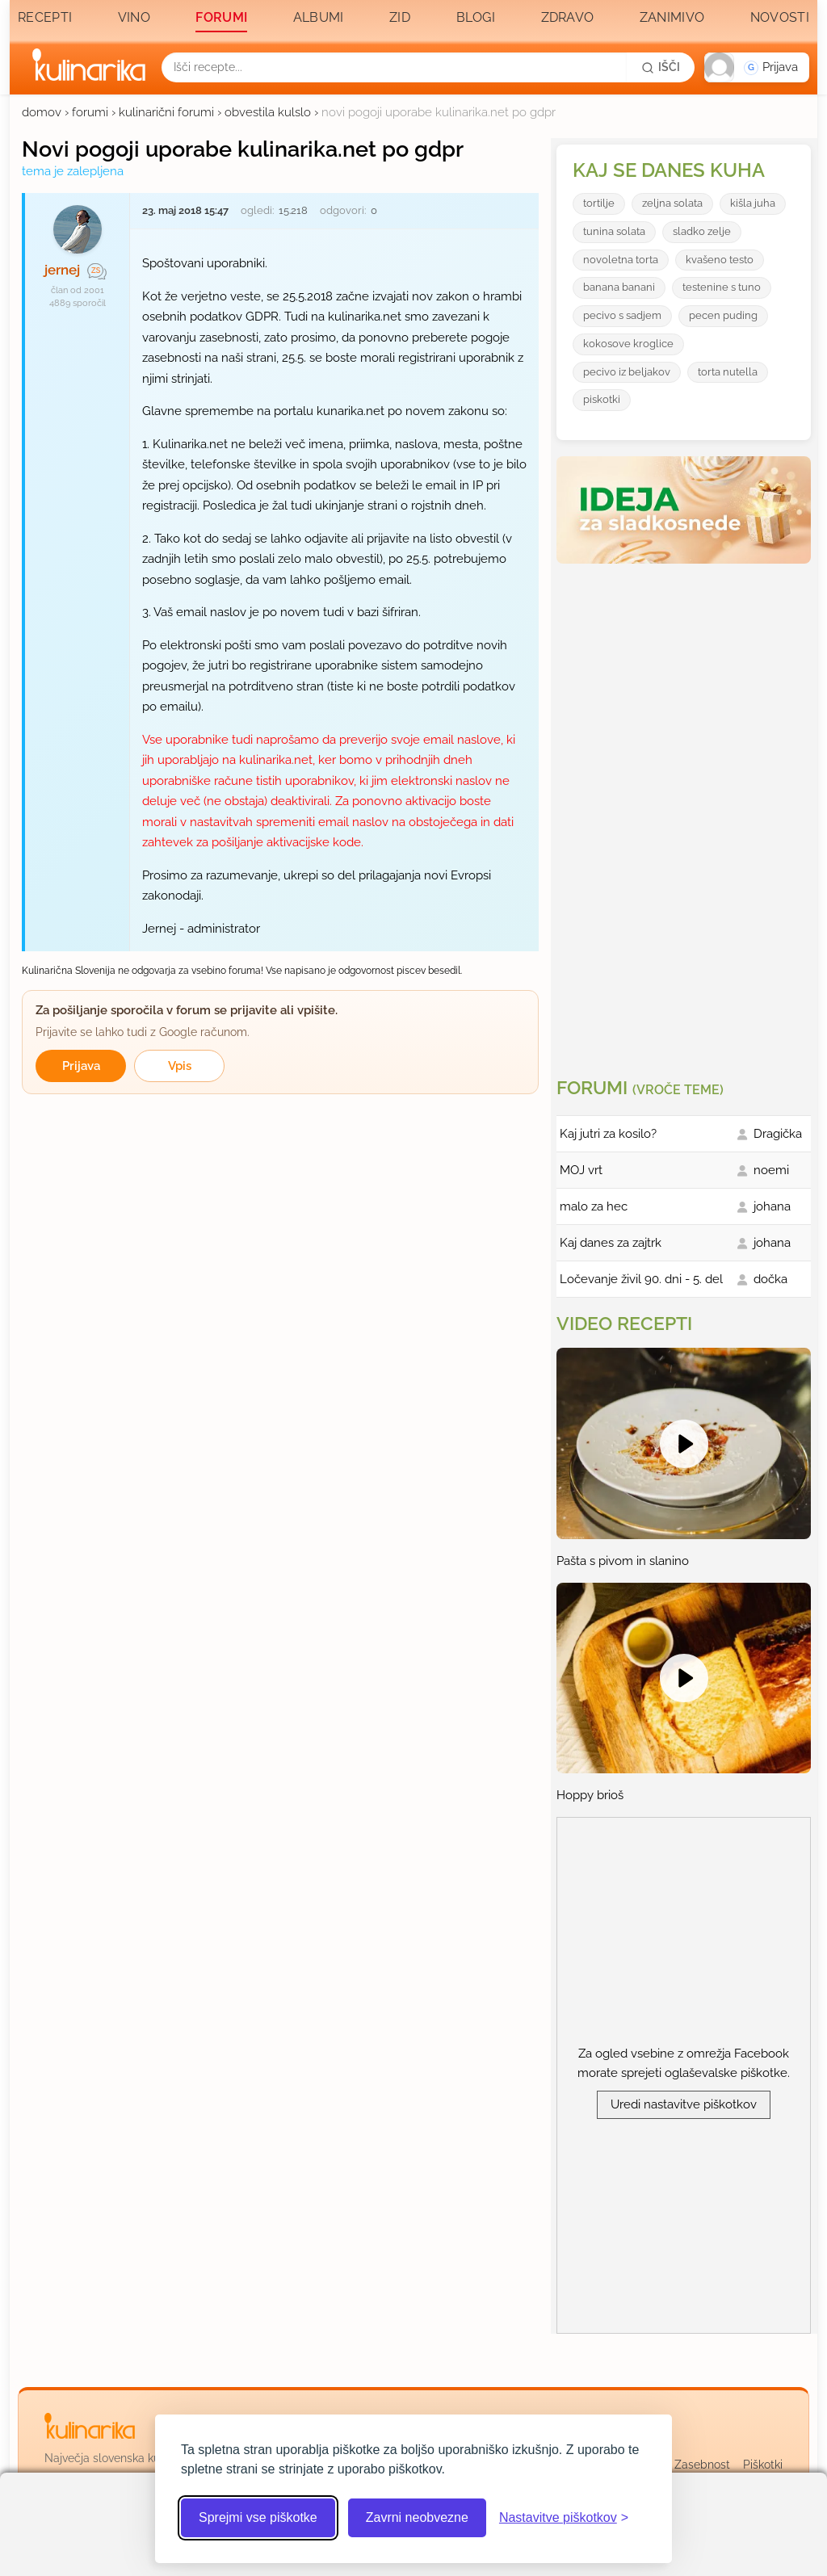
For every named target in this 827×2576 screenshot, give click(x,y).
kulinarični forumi (166, 112)
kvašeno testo (720, 260)
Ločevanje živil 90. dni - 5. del (641, 1279)
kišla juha (752, 203)
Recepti (45, 17)
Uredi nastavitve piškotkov (684, 2104)
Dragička (778, 1133)
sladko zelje (702, 231)
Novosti (779, 17)
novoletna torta (620, 260)
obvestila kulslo (268, 112)
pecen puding (723, 315)
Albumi (318, 17)
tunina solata (614, 231)
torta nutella (728, 372)
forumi (90, 112)
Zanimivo (672, 17)
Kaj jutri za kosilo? (608, 1133)
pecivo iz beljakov (626, 372)
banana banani (619, 287)
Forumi (221, 17)
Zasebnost (702, 2464)
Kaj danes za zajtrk (610, 1243)
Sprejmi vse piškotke (258, 2517)
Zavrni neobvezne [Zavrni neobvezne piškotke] (417, 2517)
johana (772, 1206)
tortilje (599, 203)
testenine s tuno (721, 287)
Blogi (476, 17)
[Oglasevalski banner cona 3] (686, 814)
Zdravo (567, 17)
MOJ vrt (581, 1170)
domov (41, 112)
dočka (770, 1279)
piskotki (601, 399)
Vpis (179, 1066)
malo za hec (594, 1206)
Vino (134, 17)
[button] (756, 67)
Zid (399, 17)
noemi (771, 1170)
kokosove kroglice (628, 344)
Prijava (81, 1066)
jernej (62, 270)
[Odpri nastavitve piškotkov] (563, 2517)
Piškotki (763, 2464)
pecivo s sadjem (622, 315)
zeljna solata (672, 203)
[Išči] (661, 67)
